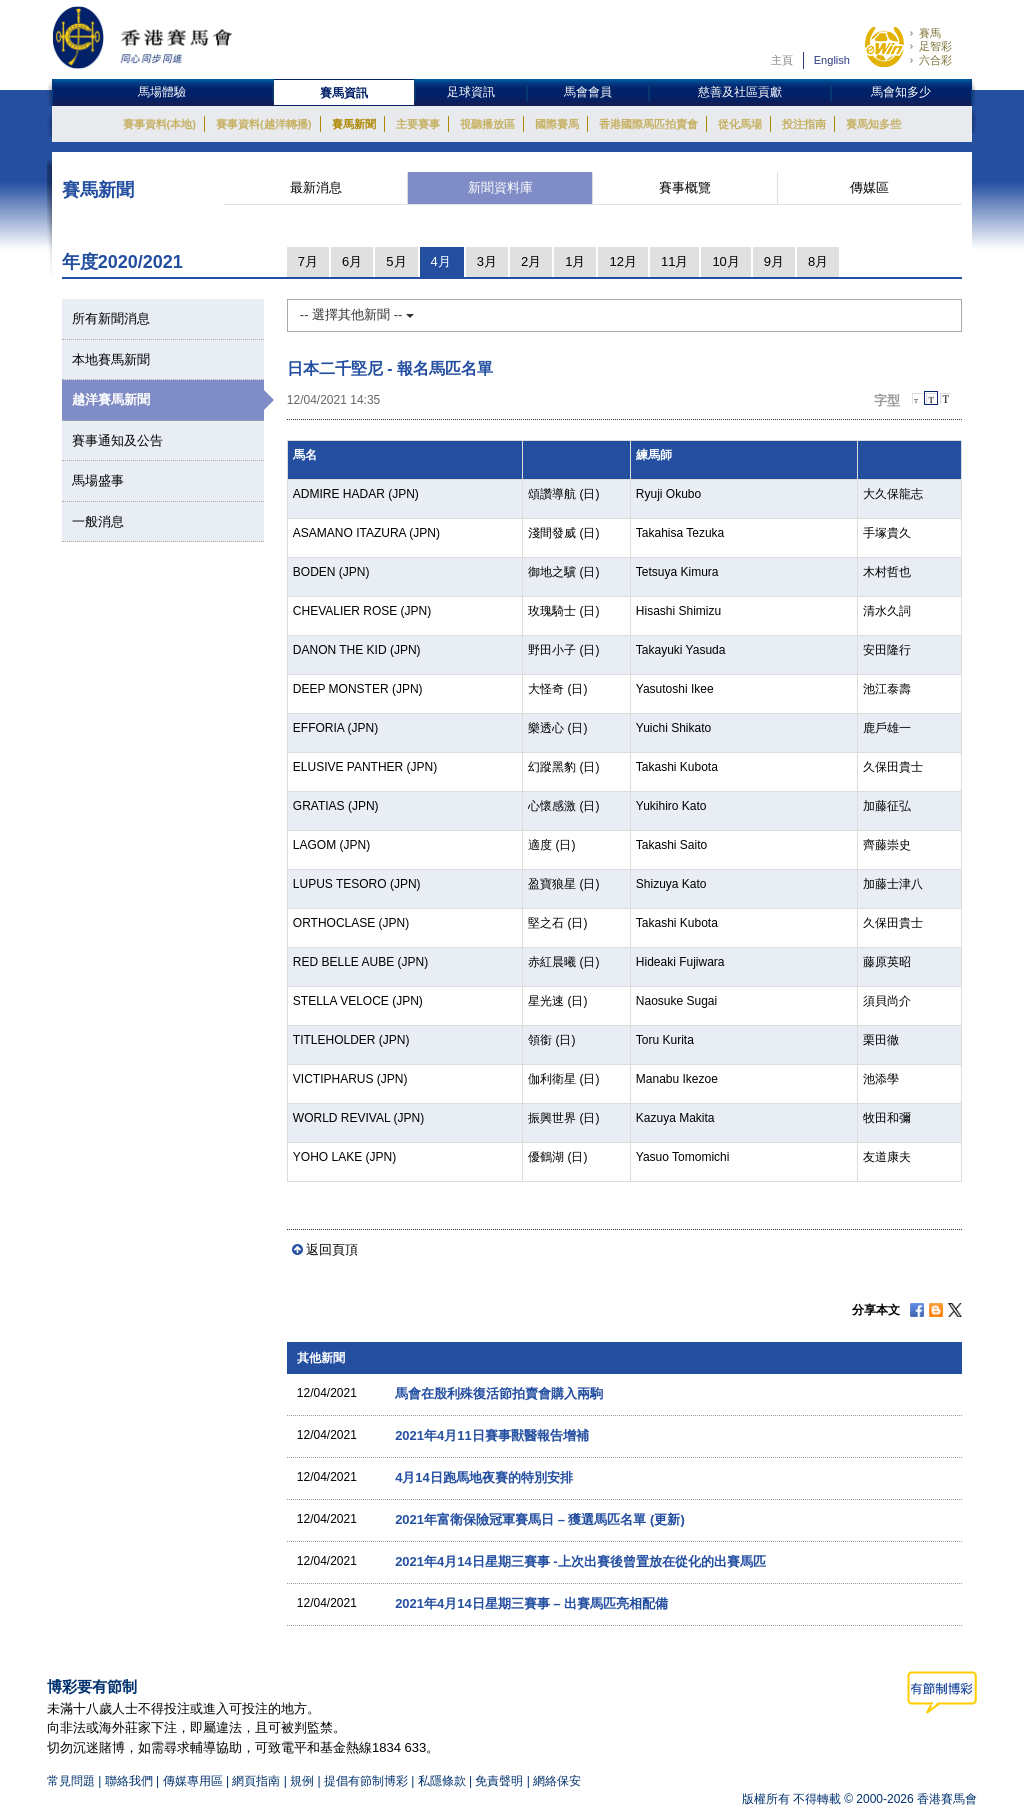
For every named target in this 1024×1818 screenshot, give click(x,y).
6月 (352, 261)
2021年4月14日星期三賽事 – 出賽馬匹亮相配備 (531, 1603)
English (832, 60)
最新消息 (316, 187)
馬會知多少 (901, 92)
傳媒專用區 (193, 1781)
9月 (774, 261)
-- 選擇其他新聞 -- (357, 314)
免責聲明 (499, 1781)
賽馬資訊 (344, 93)
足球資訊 (471, 92)
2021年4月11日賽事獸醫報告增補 (492, 1435)
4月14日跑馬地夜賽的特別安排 (484, 1477)
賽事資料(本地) (159, 124)
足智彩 (935, 46)
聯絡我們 (129, 1781)
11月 (674, 261)
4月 (441, 261)
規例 (303, 1781)
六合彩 (935, 60)
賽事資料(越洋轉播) (263, 124)
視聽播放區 (487, 124)
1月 (575, 261)
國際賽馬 (557, 124)
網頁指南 (256, 1781)
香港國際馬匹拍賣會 (648, 124)
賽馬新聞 (354, 124)
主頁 (782, 60)
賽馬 (930, 33)
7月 (308, 261)
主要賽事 (418, 124)
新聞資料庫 (500, 187)
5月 (396, 261)
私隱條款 (442, 1781)
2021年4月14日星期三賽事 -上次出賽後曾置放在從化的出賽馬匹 (580, 1561)
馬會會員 (588, 92)
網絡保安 (557, 1781)
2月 (531, 261)
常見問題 (71, 1781)
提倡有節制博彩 (366, 1781)
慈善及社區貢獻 (740, 92)
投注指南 (804, 124)
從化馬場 (740, 124)
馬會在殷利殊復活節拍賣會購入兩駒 (499, 1393)
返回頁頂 (332, 1249)
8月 (818, 261)
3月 (487, 261)
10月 (725, 261)
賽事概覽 (685, 187)
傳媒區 (869, 187)
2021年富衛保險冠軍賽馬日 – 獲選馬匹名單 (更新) (540, 1519)
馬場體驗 (162, 92)
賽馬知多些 (873, 124)
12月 (622, 261)
